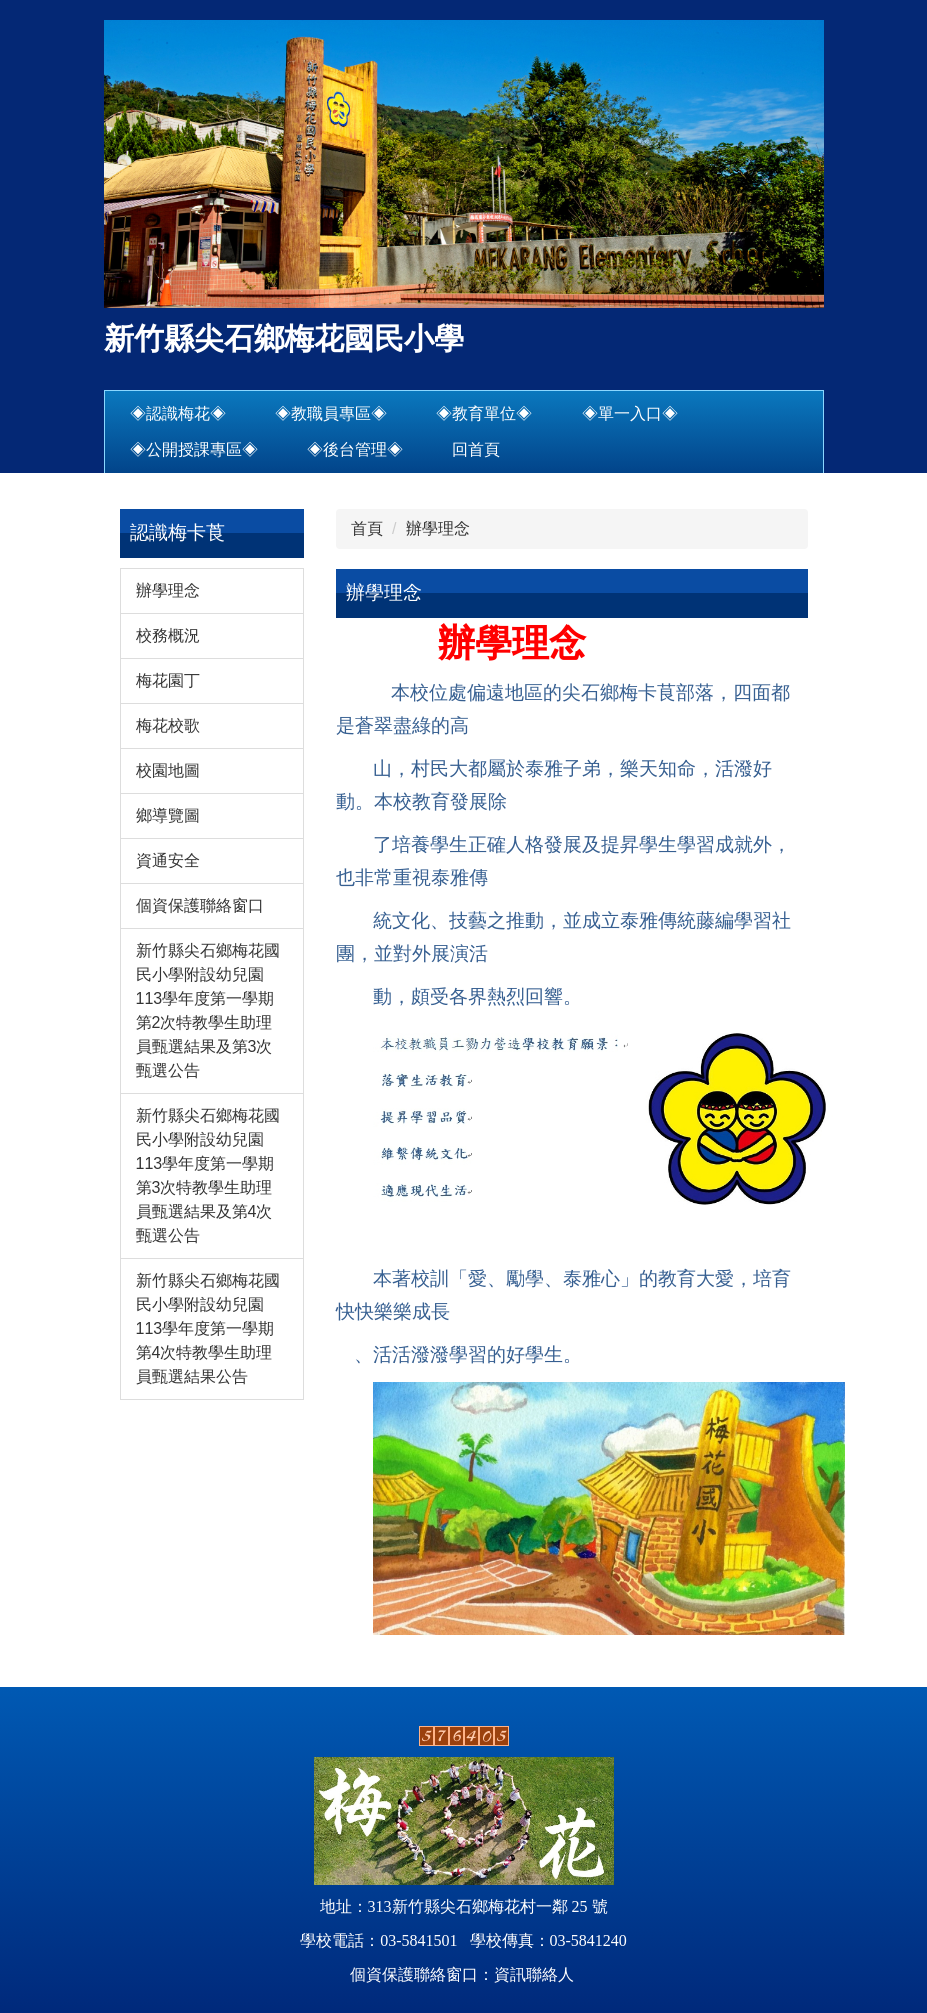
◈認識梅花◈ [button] (178, 413)
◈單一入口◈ (630, 413)
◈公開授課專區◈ (194, 449)
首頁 (367, 528)
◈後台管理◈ (355, 449)
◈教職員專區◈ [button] (331, 413)
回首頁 (476, 449)
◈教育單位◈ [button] (484, 413)
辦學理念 (438, 528)
